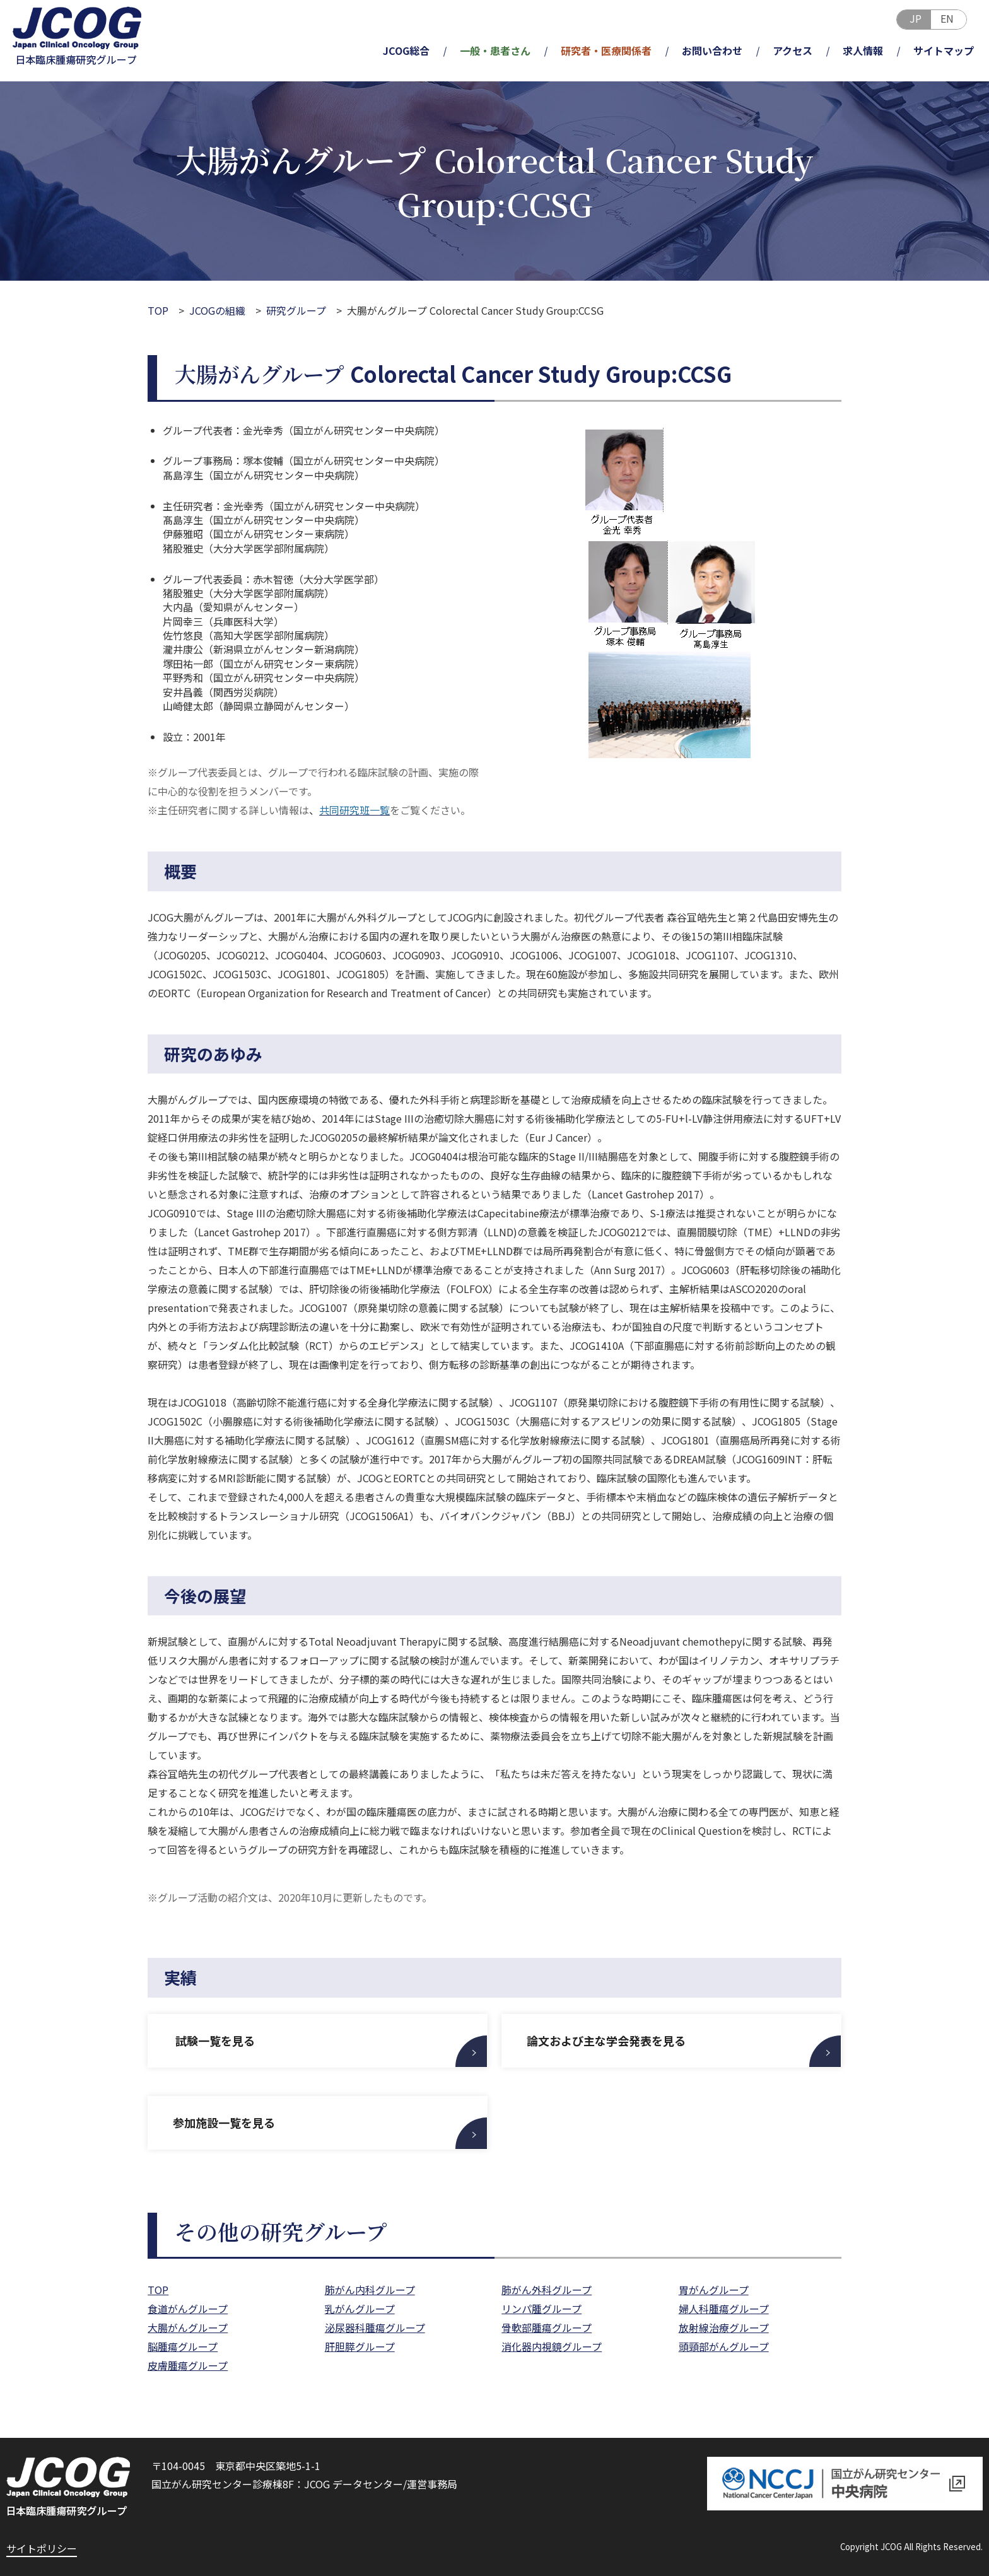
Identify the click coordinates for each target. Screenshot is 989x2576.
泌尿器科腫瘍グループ (375, 2327)
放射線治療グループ (724, 2327)
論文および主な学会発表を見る (606, 2040)
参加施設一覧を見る (224, 2122)
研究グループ (296, 310)
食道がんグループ (188, 2308)
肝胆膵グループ (360, 2346)
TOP (158, 310)
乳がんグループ (360, 2308)
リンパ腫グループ (541, 2308)
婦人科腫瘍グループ (724, 2308)
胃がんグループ (714, 2289)
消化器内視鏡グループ (551, 2346)
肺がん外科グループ (546, 2289)
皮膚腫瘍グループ (188, 2365)
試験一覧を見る (214, 2040)
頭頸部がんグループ (724, 2346)
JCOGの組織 (217, 310)
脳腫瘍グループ (183, 2346)
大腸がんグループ (188, 2327)
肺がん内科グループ (370, 2289)
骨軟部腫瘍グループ (546, 2327)
